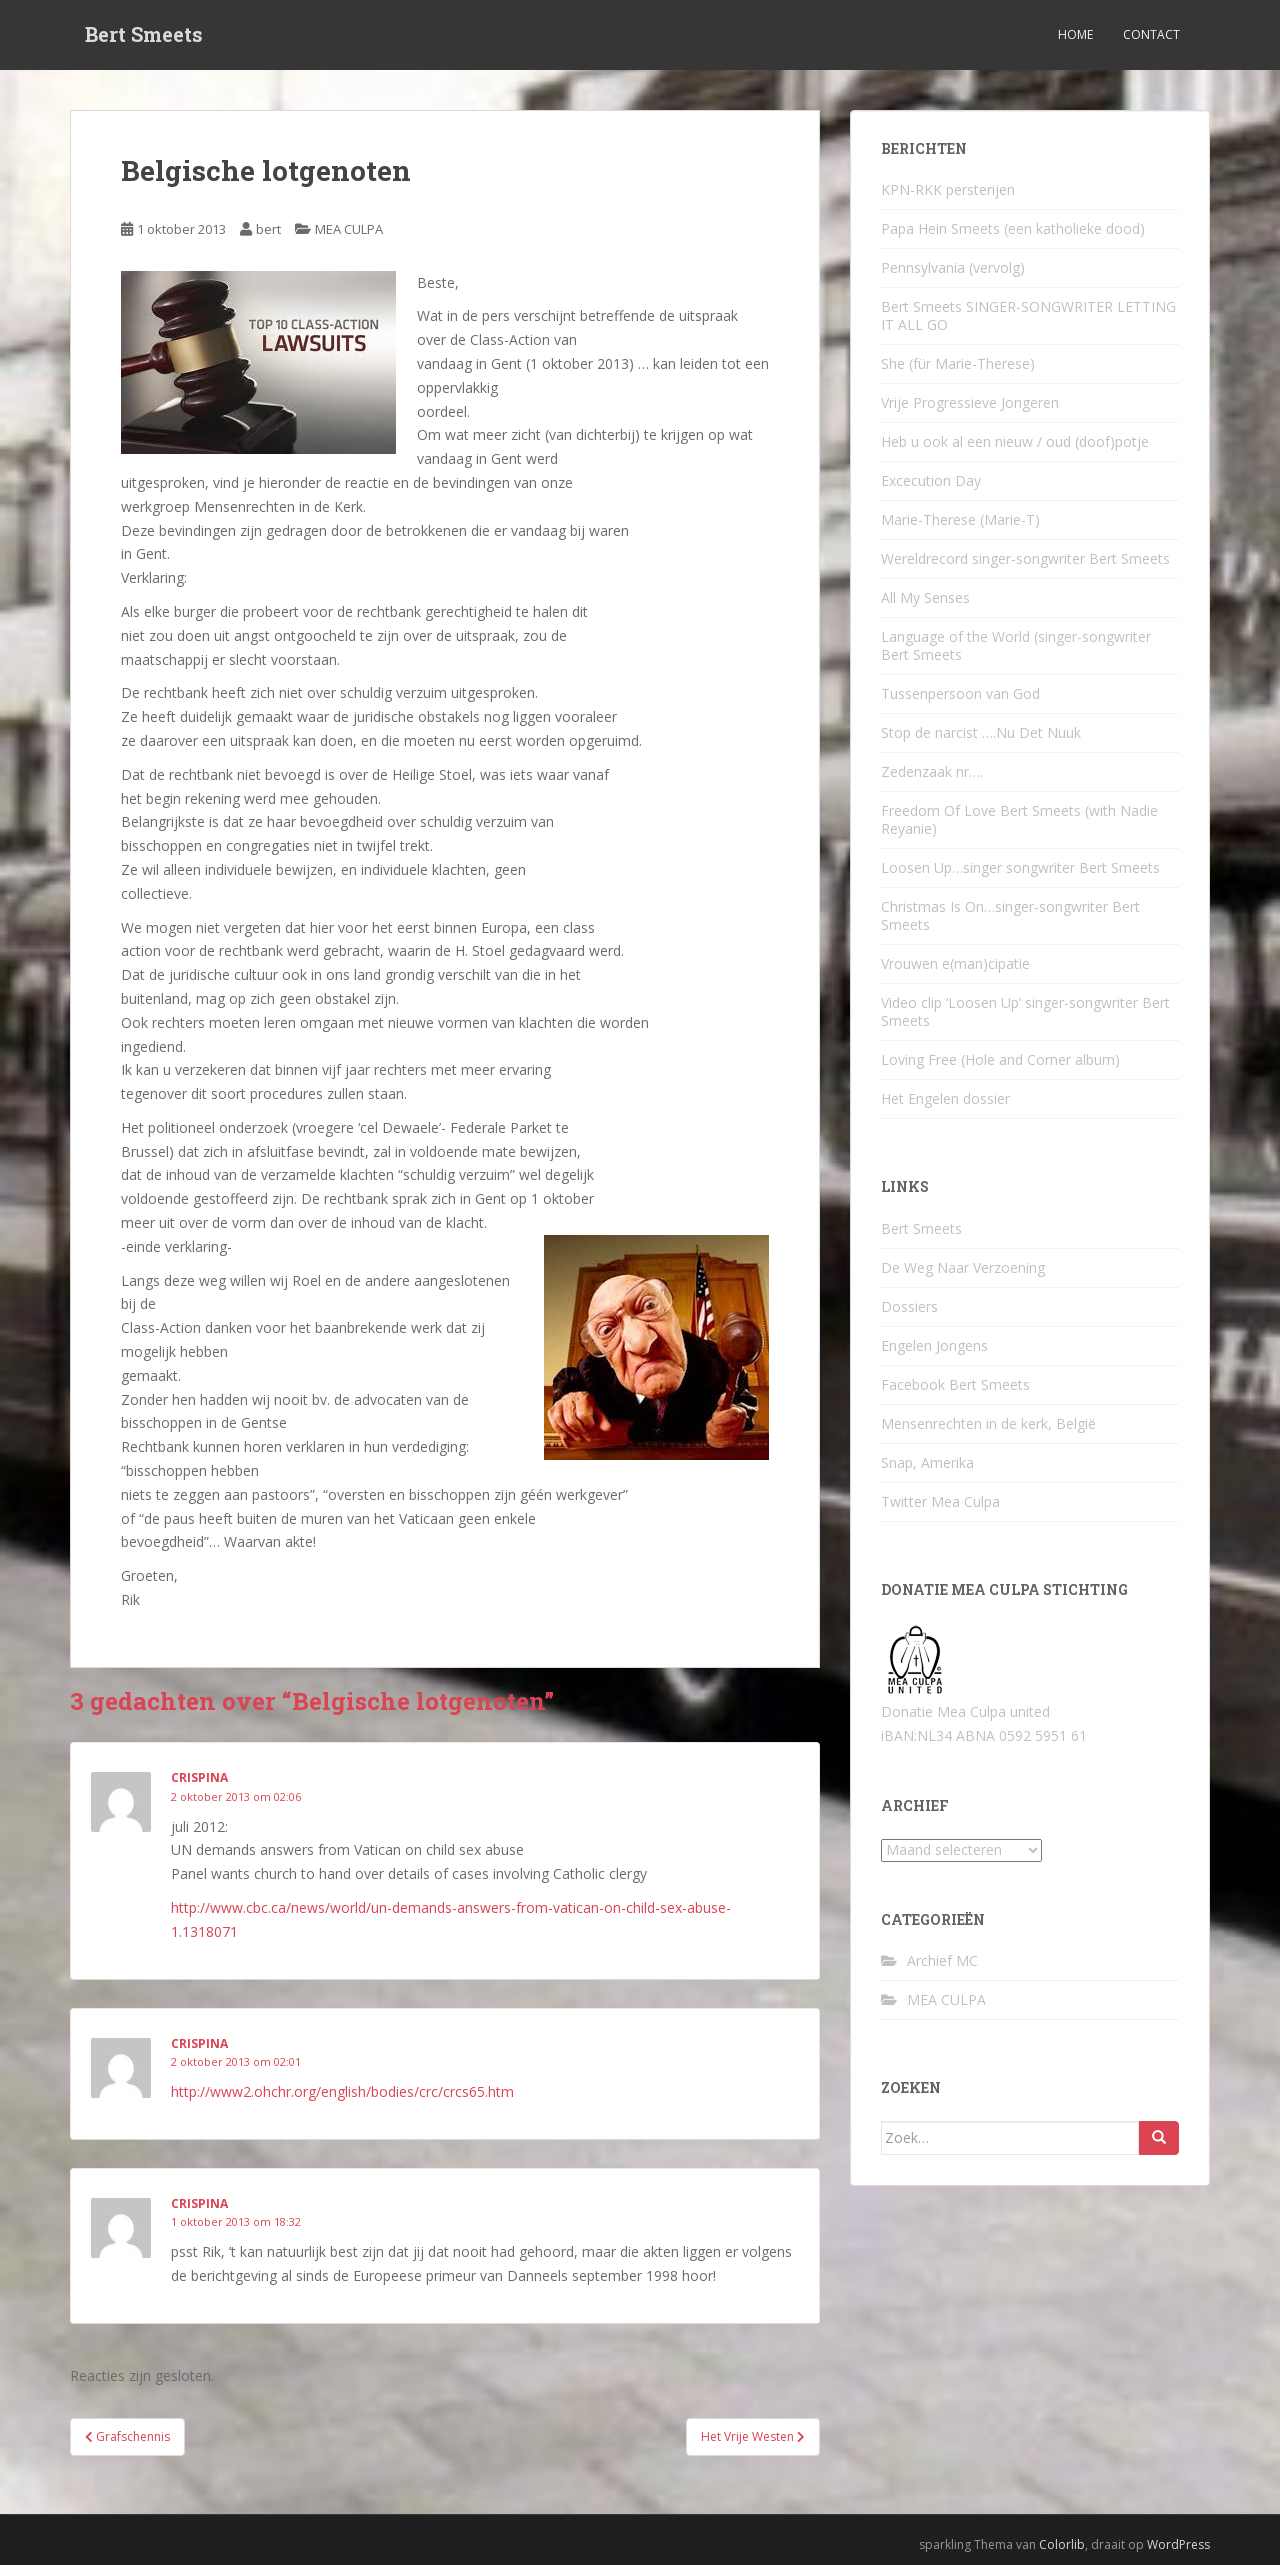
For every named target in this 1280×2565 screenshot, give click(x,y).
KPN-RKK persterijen (948, 189)
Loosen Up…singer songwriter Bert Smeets (1020, 867)
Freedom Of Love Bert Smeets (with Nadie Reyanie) (1019, 819)
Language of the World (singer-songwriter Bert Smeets (1016, 645)
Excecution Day (931, 480)
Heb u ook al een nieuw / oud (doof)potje (1015, 441)
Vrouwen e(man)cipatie (955, 963)
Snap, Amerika (927, 1462)
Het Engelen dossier (945, 1098)
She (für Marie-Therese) (958, 363)
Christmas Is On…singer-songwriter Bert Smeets (1010, 915)
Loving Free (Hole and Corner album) (1000, 1059)
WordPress (1178, 2544)
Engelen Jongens (934, 1345)
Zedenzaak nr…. (932, 771)
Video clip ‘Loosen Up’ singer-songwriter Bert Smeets (1025, 1011)
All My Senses (925, 597)
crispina (199, 1777)
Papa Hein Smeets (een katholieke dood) (1013, 228)
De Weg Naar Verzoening (963, 1267)
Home (1075, 34)
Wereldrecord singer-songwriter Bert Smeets (1025, 558)
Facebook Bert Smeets (955, 1384)
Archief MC (942, 1960)
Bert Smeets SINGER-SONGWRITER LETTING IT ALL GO (1028, 315)
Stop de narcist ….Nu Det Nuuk (981, 732)
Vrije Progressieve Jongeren (970, 402)
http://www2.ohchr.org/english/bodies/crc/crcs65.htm (342, 2091)
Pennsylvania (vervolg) (953, 267)
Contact (1151, 34)
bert (268, 229)
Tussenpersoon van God (960, 693)
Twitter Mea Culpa (940, 1501)
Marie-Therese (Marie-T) (960, 519)
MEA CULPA (349, 229)
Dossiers (909, 1306)
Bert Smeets (144, 35)
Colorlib (1062, 2544)
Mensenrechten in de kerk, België (988, 1423)
